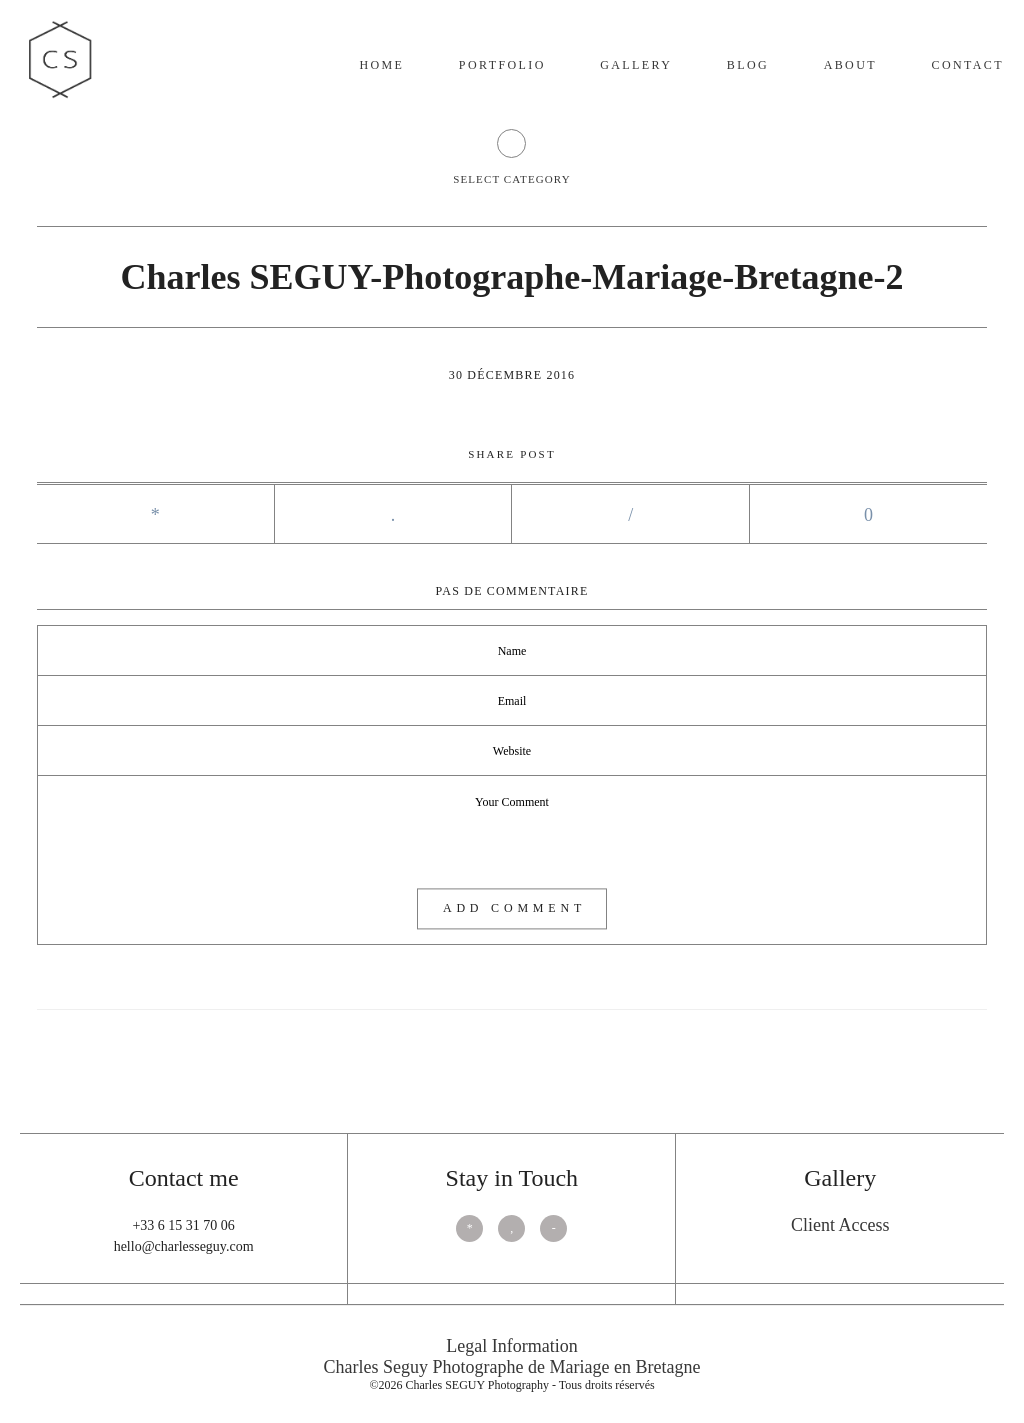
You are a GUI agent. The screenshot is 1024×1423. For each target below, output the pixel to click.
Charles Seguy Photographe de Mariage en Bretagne (512, 1367)
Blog (748, 65)
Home (381, 65)
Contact (967, 65)
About (850, 65)
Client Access (840, 1225)
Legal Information (511, 1346)
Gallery (636, 65)
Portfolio (502, 65)
